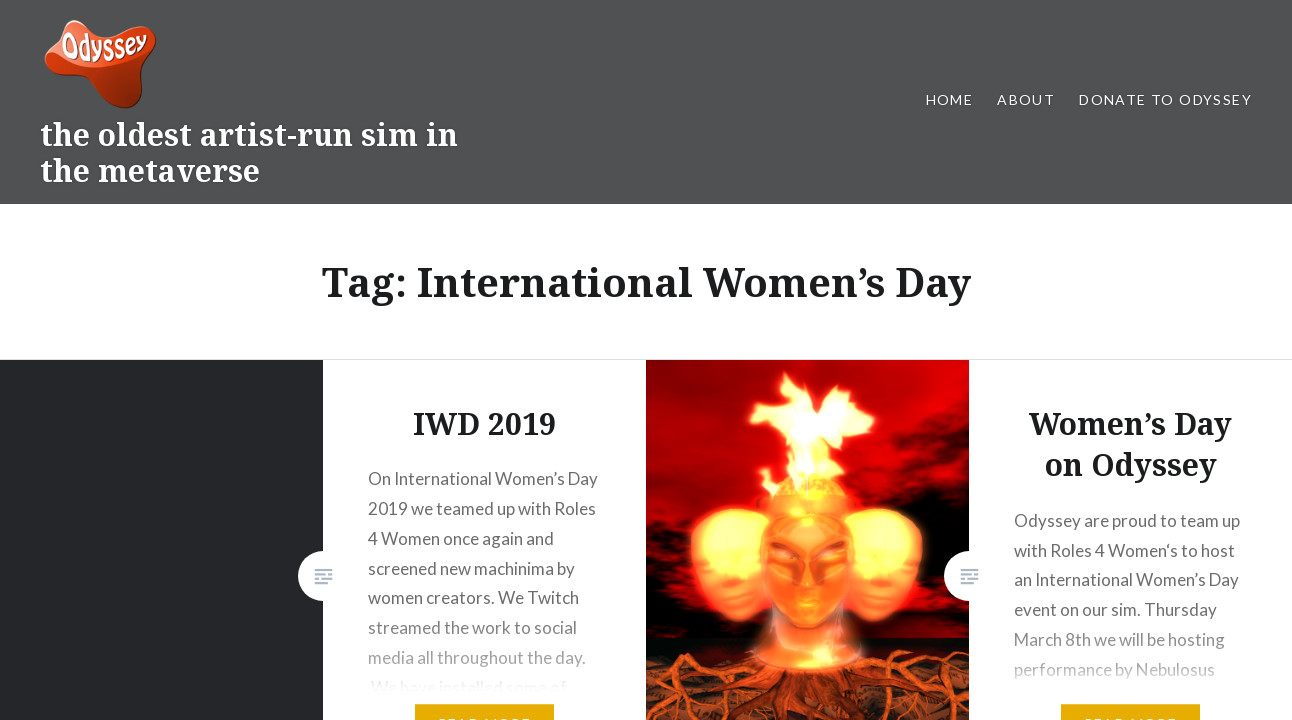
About (1026, 99)
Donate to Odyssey (1165, 99)
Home (950, 99)
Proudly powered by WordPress (531, 577)
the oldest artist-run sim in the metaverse (249, 152)
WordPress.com (808, 577)
